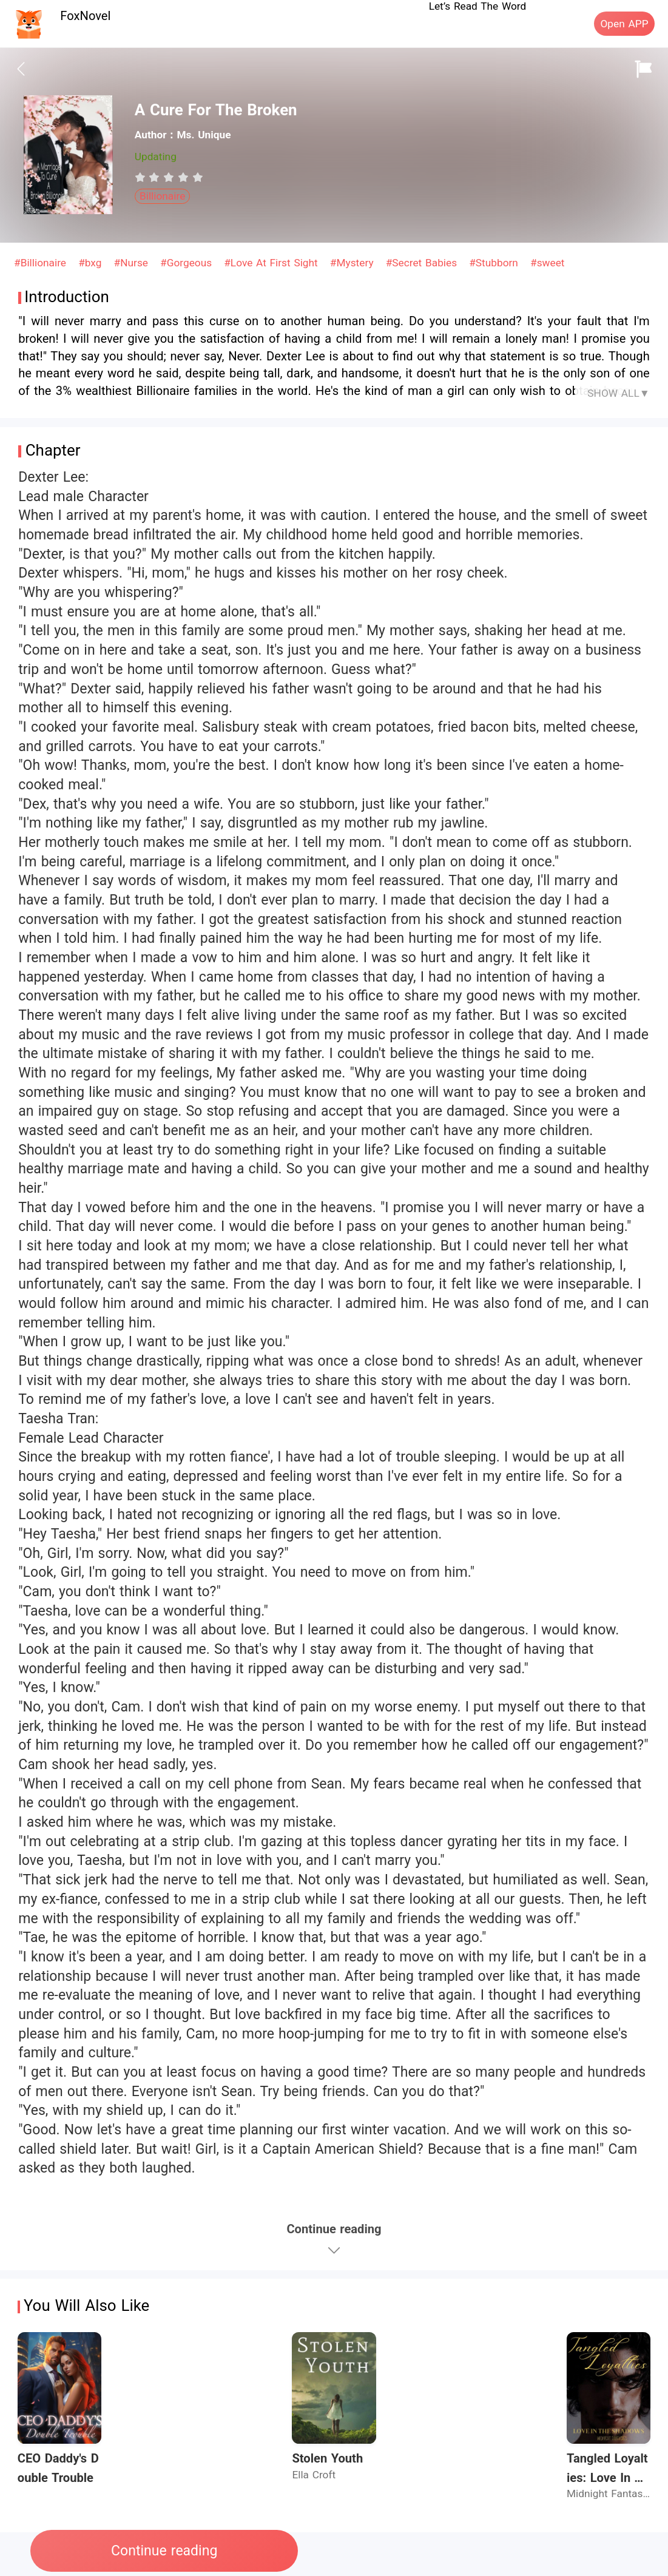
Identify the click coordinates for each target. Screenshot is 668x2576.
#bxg (91, 263)
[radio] (142, 177)
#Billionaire (42, 263)
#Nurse (133, 263)
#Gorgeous (187, 263)
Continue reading (164, 2551)
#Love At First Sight (272, 263)
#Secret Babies (423, 263)
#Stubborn (495, 263)
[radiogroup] (169, 177)
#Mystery (353, 263)
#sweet (547, 263)
